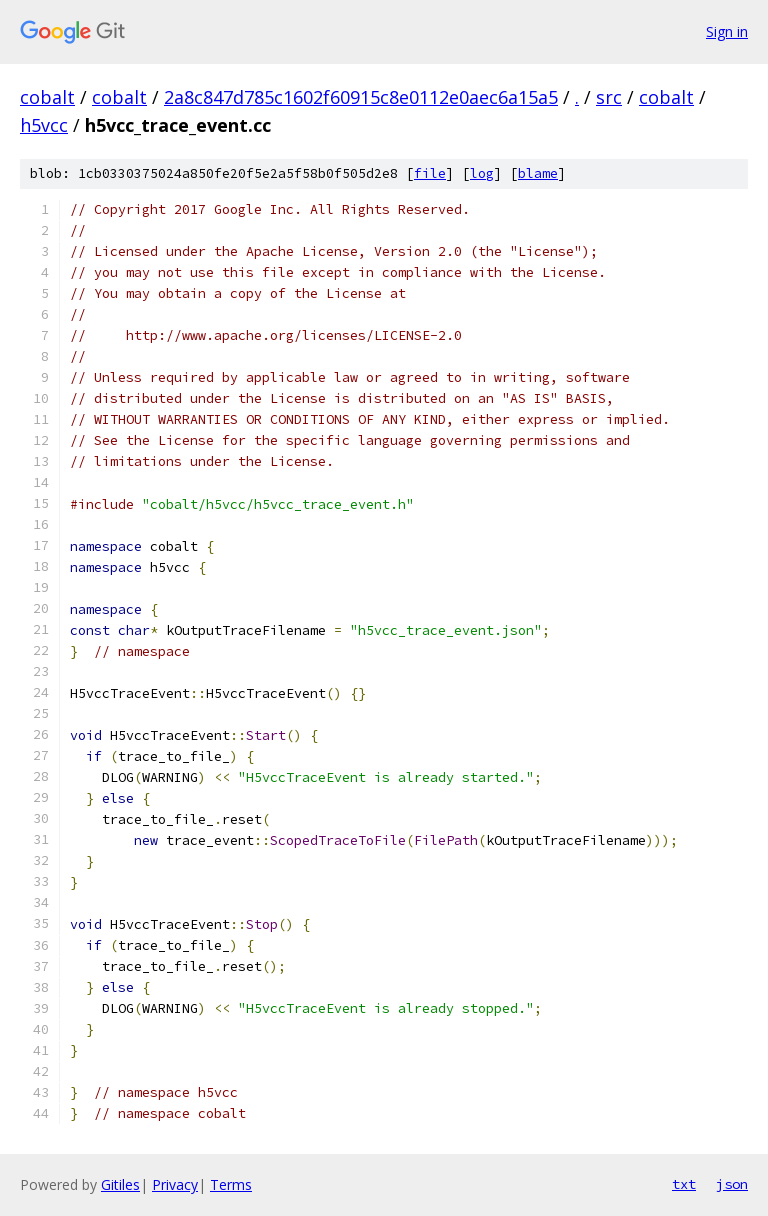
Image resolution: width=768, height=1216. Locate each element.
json (732, 1184)
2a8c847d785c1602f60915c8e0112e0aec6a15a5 (361, 97)
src (609, 97)
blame (538, 173)
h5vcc (44, 125)
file (430, 173)
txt (684, 1184)
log (482, 173)
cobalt (47, 97)
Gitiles (120, 1184)
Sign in (727, 31)
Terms (231, 1184)
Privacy (175, 1184)
